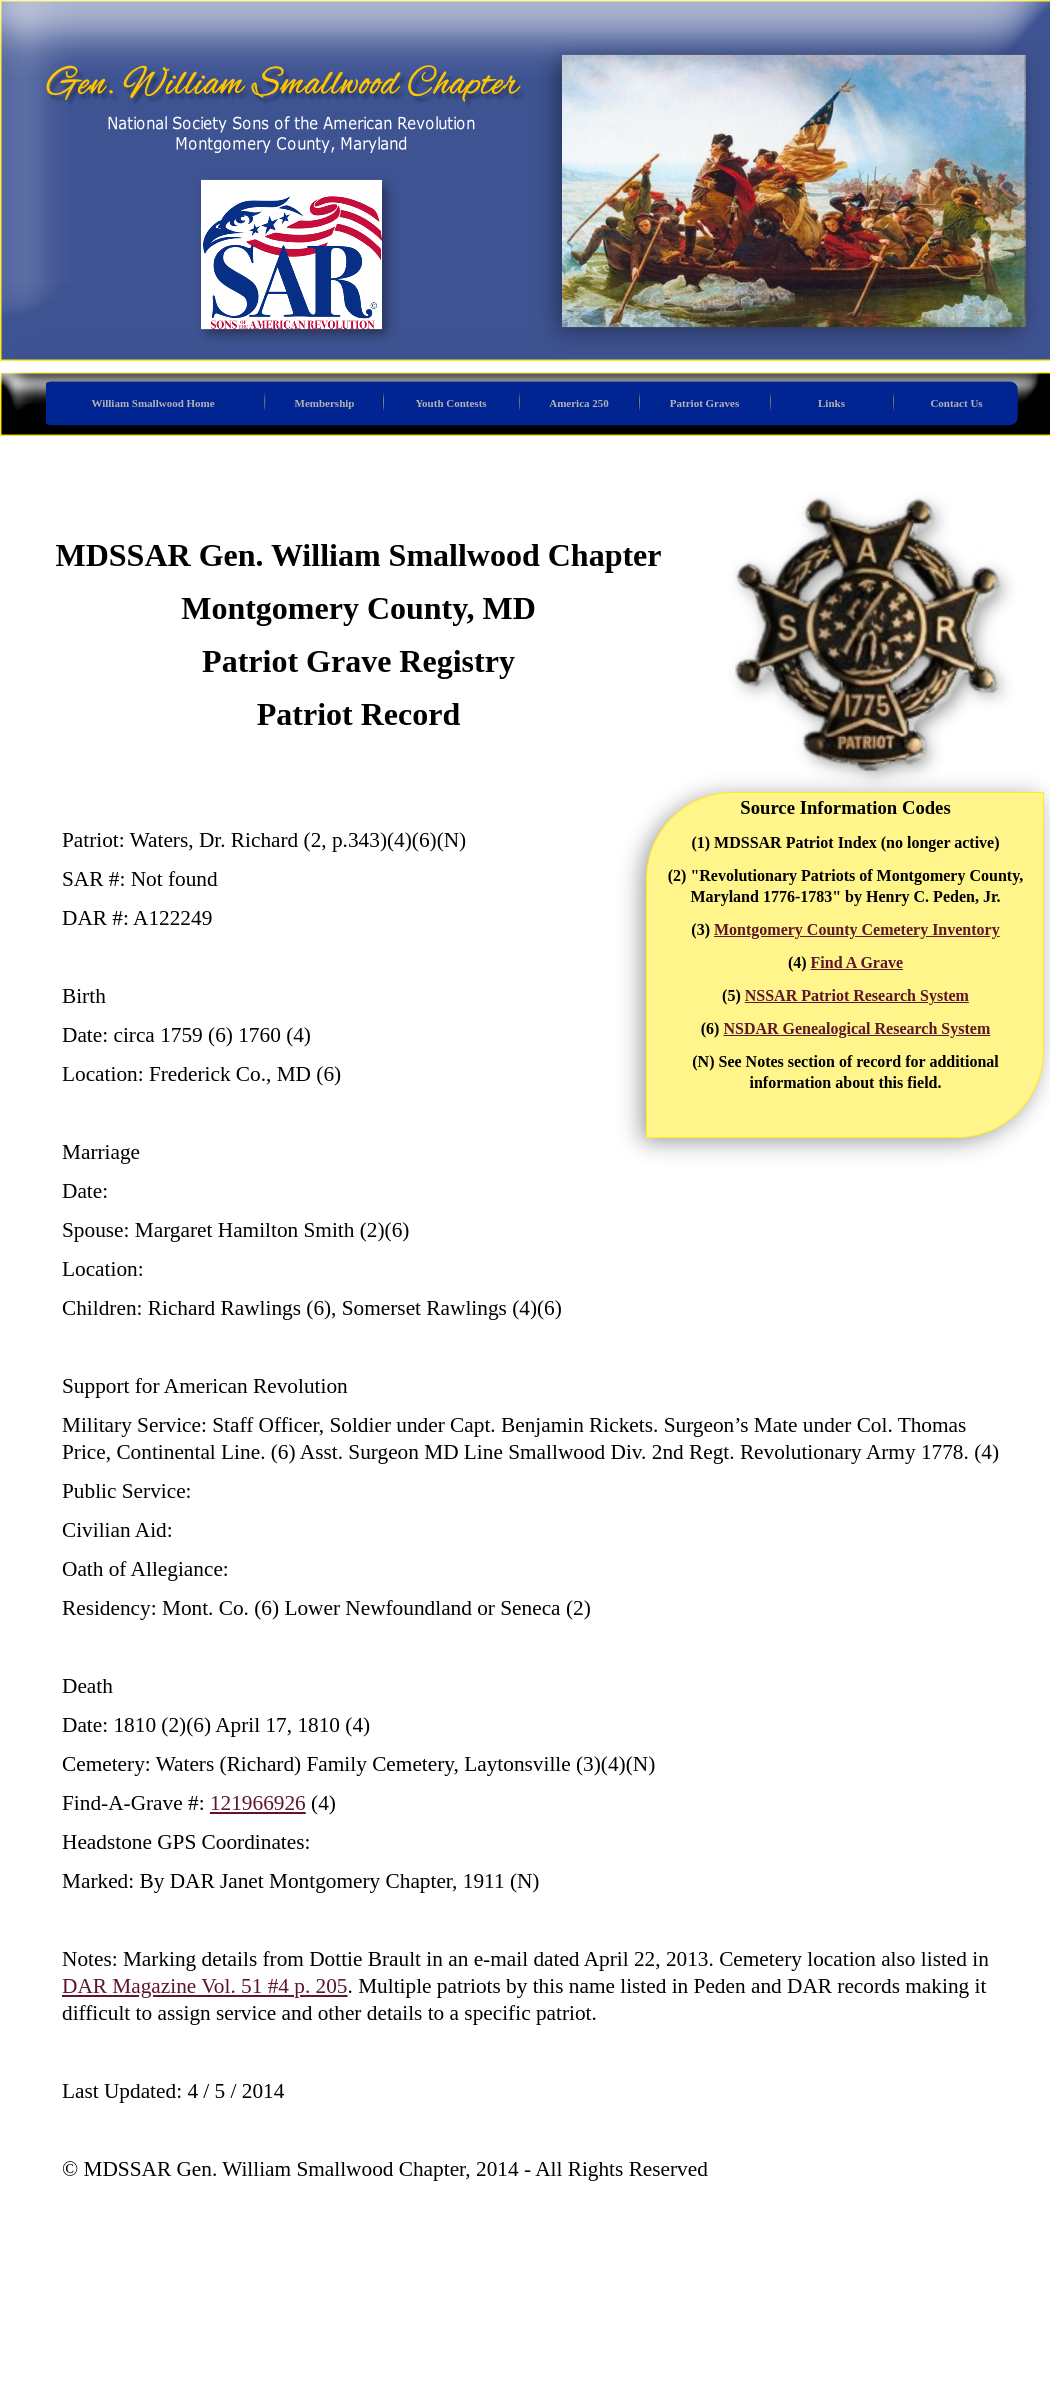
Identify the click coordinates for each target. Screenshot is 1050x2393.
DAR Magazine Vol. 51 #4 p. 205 (205, 1986)
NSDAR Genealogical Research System (856, 1028)
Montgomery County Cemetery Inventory (857, 929)
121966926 (258, 1803)
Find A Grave (857, 962)
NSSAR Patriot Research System (857, 995)
